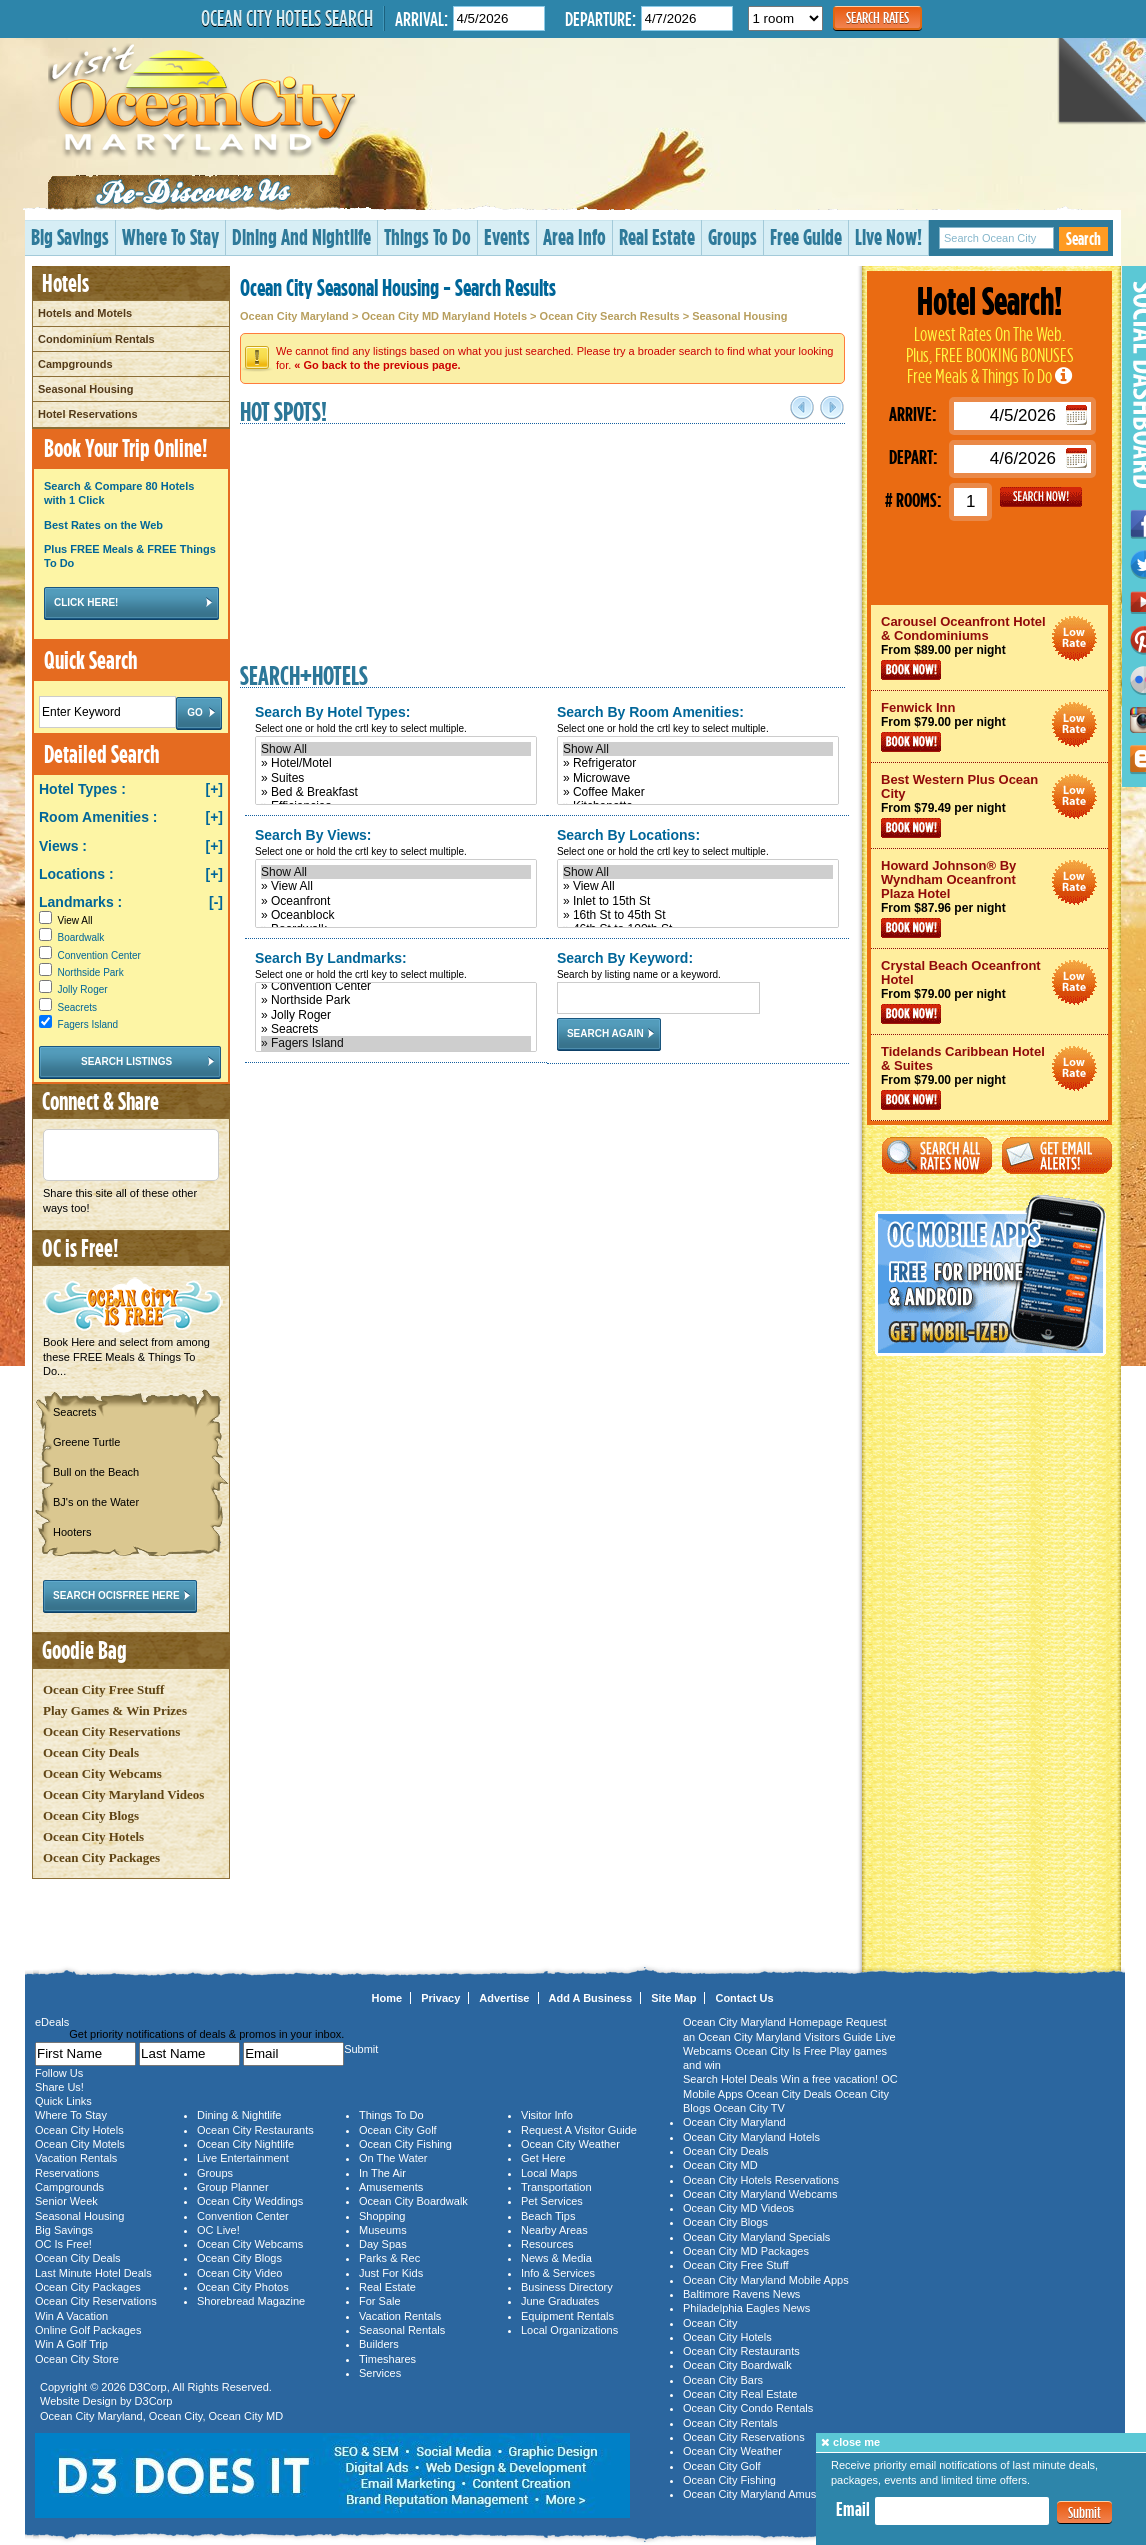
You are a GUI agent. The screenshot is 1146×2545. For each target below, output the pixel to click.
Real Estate (657, 236)
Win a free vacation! (829, 2079)
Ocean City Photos (243, 2287)
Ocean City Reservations (111, 1731)
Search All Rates (937, 1155)
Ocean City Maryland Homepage (763, 2022)
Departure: (600, 18)
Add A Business (591, 1998)
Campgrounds (75, 364)
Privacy (440, 1998)
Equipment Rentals (567, 2316)
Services (380, 2373)
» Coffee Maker (698, 792)
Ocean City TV (749, 2108)
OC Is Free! (63, 2244)
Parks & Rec (389, 2258)
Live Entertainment (243, 2158)
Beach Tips (548, 2216)
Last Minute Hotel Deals (93, 2273)
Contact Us (744, 1998)
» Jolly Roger (396, 1015)
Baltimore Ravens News (741, 2294)
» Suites (396, 778)
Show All (396, 749)
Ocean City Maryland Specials (756, 2237)
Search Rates (877, 17)
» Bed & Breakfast (396, 792)
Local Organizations (569, 2330)
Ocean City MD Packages (746, 2251)
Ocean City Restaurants (255, 2130)
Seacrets (77, 1007)
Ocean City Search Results (610, 316)
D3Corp (148, 2387)
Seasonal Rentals (402, 2330)
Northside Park (91, 972)
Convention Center (99, 955)
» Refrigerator (698, 763)
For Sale (380, 2301)
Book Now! (911, 670)
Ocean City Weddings (250, 2201)
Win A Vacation (71, 2316)
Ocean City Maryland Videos (123, 1794)
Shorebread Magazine (251, 2301)
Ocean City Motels (80, 2144)
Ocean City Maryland (294, 316)
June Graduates (560, 2301)
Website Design (78, 2401)
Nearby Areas (554, 2230)
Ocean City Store (77, 2359)
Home (387, 1998)
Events (507, 236)
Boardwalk (81, 937)
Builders (379, 2344)
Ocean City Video (239, 2273)
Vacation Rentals (76, 2158)
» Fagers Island (396, 1043)
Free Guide (806, 236)
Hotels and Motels (85, 313)
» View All (396, 886)
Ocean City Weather (570, 2144)
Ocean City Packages (101, 1857)
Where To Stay (170, 236)
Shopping (382, 2216)
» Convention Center (396, 986)
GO (1041, 497)
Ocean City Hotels (93, 1836)
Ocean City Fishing (405, 2144)
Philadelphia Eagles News (746, 2308)
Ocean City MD (246, 2416)
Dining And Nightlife (301, 236)
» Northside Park (396, 1000)
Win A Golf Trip (71, 2344)
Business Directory (567, 2287)
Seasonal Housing (85, 389)
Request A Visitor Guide (579, 2130)
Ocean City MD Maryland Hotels (444, 316)
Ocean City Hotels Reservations (761, 2180)
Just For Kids (391, 2273)
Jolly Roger (83, 989)
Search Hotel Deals (730, 2079)
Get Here (543, 2158)
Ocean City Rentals (730, 2423)
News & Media (556, 2258)
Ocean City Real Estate (740, 2394)
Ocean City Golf (398, 2130)
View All (65, 920)
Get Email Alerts (1057, 1155)
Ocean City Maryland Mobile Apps (766, 2280)
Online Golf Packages (88, 2330)
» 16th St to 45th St (698, 915)
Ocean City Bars (723, 2380)
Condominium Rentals (96, 339)
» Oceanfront (396, 901)
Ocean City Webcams (102, 1773)
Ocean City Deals (91, 1752)
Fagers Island (88, 1024)
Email (853, 2509)
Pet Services (552, 2201)
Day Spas (383, 2244)
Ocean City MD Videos (738, 2208)
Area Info (574, 236)
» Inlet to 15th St (698, 901)
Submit (1084, 2512)
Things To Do (427, 236)
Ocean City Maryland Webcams (760, 2194)
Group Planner (233, 2187)
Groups (732, 236)
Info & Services (558, 2273)
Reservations (67, 2173)
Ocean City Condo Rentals (748, 2408)
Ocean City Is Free (781, 2051)
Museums (383, 2230)
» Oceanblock (396, 915)
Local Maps (549, 2173)
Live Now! (888, 236)
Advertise (504, 1998)
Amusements (391, 2187)
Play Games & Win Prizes (115, 1710)
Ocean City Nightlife (245, 2144)
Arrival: (421, 18)
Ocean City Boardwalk (413, 2201)
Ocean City (176, 2416)
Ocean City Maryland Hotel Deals (1074, 638)
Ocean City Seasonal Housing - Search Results (398, 287)
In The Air (382, 2173)
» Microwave (698, 778)
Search (1083, 238)
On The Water (393, 2158)
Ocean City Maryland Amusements (767, 2494)
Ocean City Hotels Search (287, 18)
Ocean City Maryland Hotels (751, 2137)
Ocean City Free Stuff (103, 1689)
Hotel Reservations (88, 414)
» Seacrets (396, 1029)
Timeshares (387, 2359)
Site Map (673, 1998)
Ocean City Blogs (91, 1815)
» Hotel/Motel (396, 763)
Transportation (556, 2187)
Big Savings (70, 236)
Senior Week (66, 2201)
